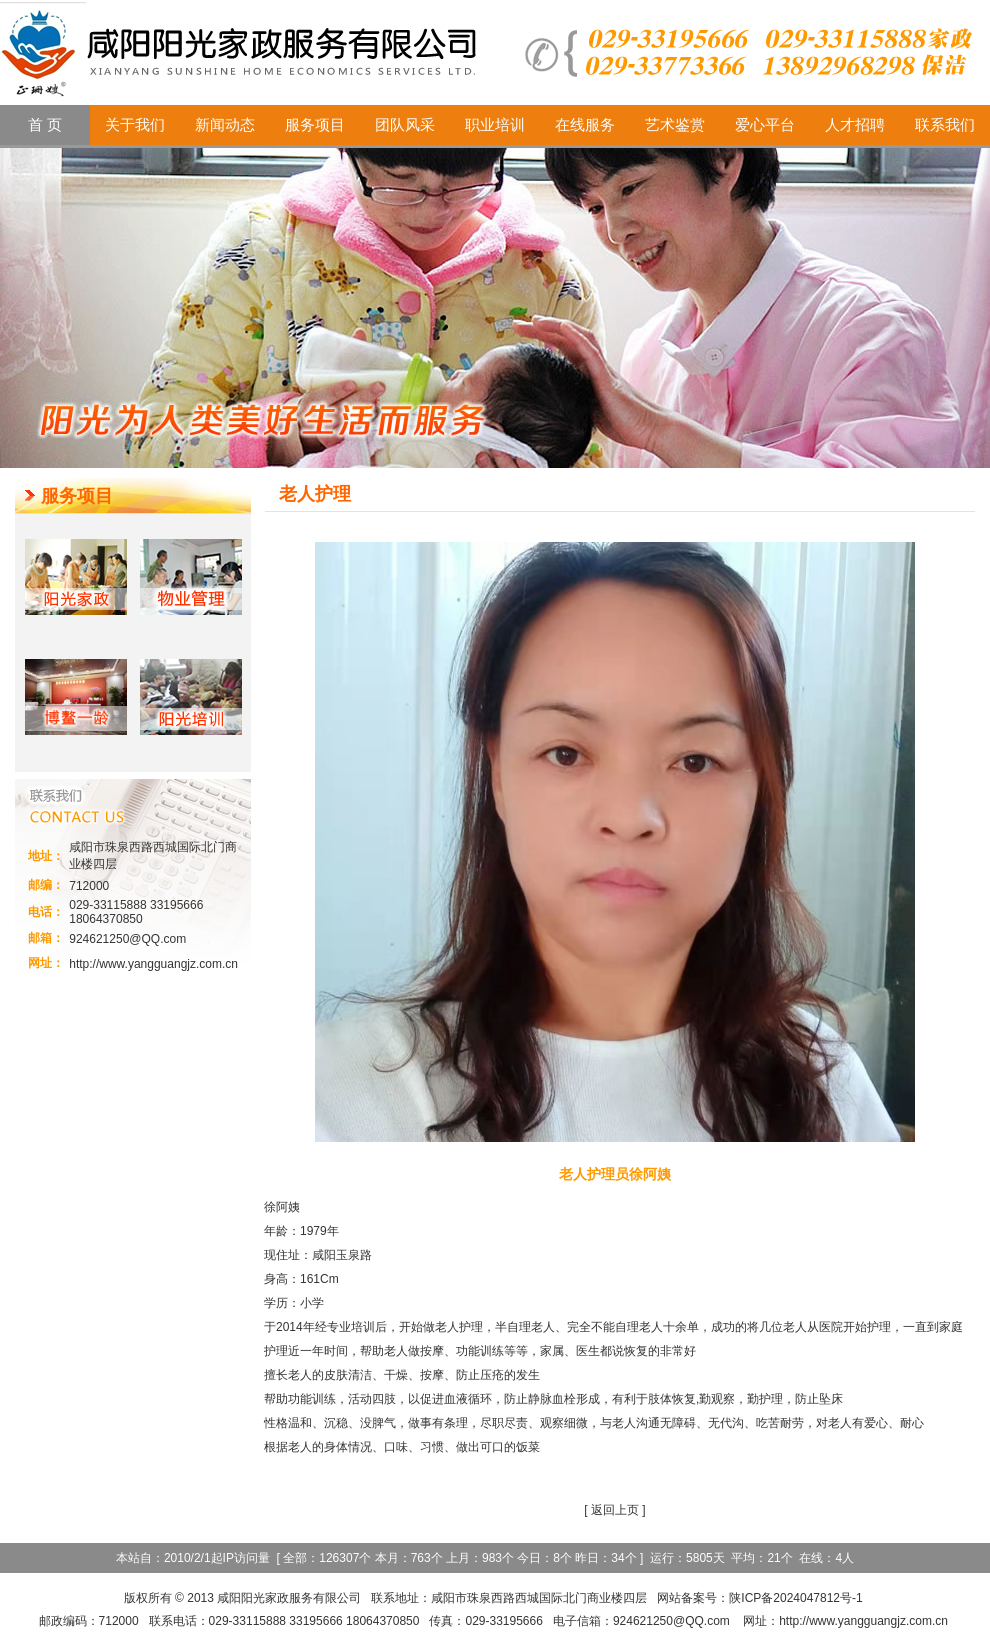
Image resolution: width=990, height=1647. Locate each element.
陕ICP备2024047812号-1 (795, 1598)
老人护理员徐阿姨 (615, 1174)
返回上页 (615, 1510)
